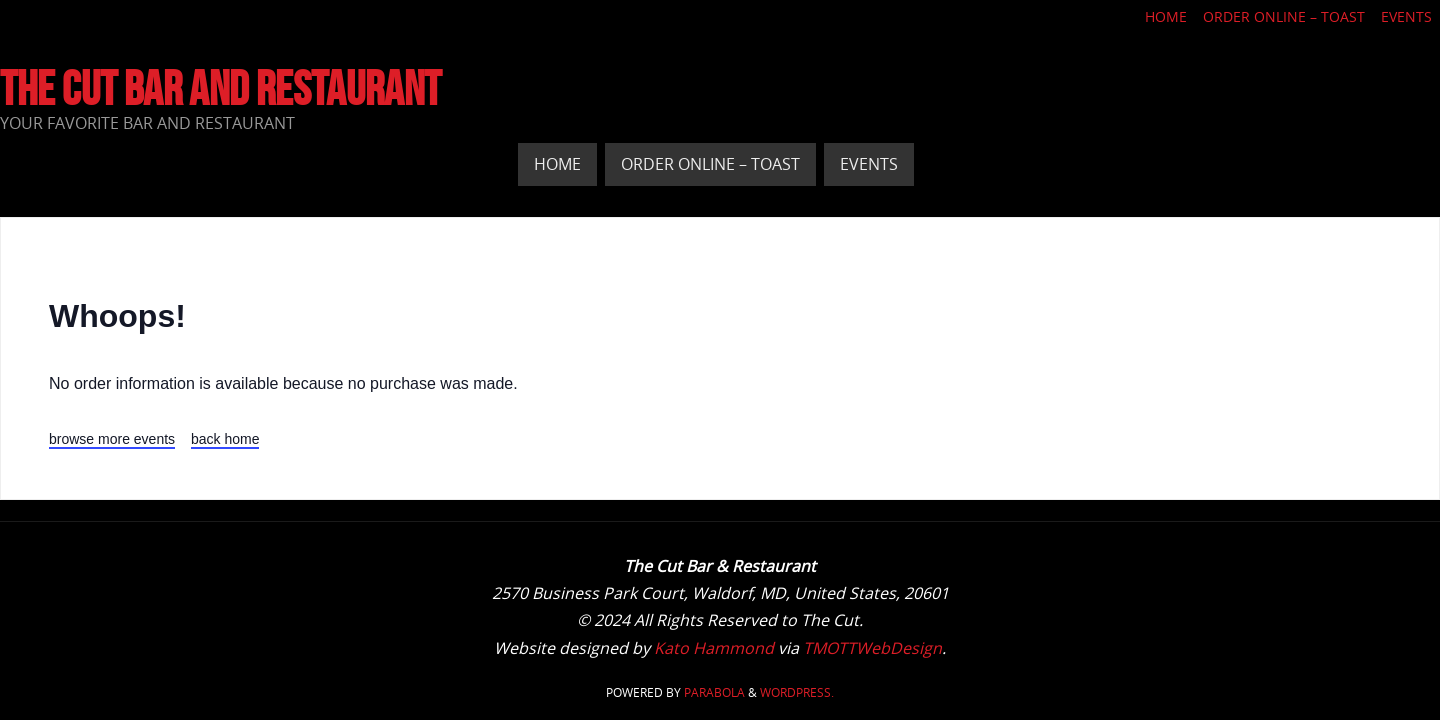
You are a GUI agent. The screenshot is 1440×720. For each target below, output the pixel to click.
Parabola (714, 692)
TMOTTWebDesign (872, 648)
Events (1406, 16)
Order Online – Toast (1284, 16)
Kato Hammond (714, 648)
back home (225, 439)
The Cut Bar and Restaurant (220, 89)
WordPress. (797, 692)
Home (1166, 16)
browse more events (112, 439)
